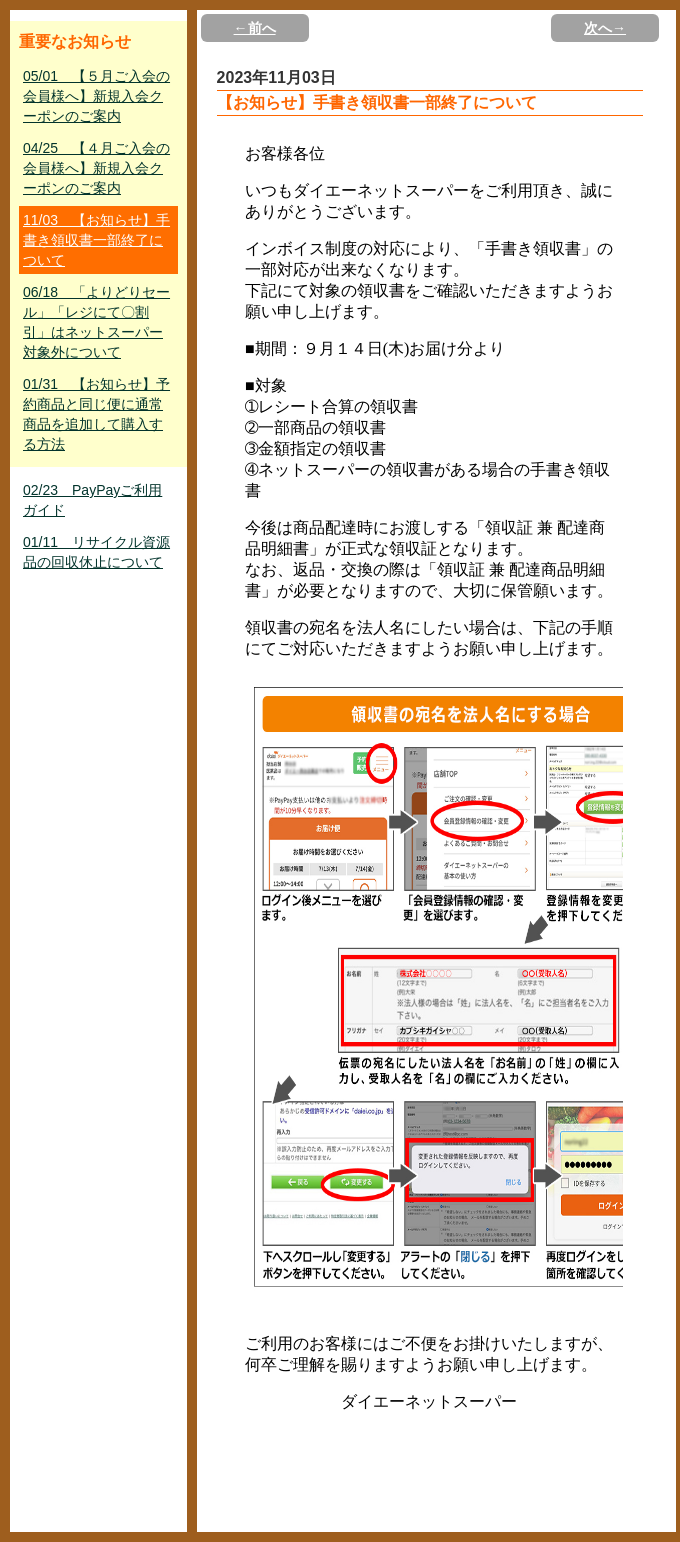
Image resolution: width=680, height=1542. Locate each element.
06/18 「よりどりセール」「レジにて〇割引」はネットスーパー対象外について (96, 322)
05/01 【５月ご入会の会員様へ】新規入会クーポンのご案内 (96, 96)
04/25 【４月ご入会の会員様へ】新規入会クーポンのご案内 (96, 168)
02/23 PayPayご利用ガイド (92, 500)
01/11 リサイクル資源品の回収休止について (96, 552)
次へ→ (605, 28)
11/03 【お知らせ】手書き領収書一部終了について (96, 240)
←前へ (255, 28)
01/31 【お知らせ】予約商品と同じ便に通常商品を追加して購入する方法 (96, 414)
